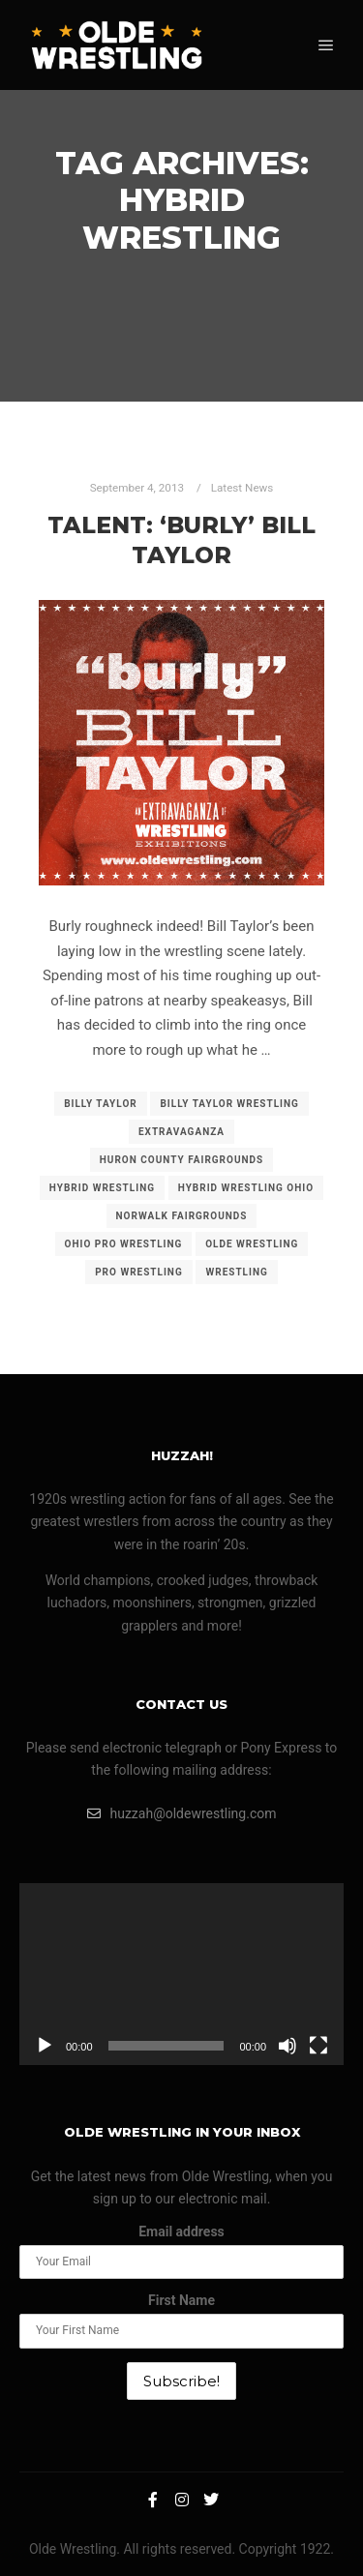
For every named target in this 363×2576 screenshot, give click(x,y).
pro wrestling (139, 1272)
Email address (181, 2231)
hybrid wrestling (102, 1188)
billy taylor (100, 1103)
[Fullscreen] (318, 2045)
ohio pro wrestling (124, 1244)
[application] (181, 1974)
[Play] (44, 2045)
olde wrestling (251, 1244)
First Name (181, 2300)
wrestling (236, 1272)
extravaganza (181, 1131)
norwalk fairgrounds (182, 1216)
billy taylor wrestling (229, 1103)
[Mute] (287, 2045)
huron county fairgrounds (181, 1159)
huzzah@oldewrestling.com (182, 1813)
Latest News (242, 487)
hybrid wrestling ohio (246, 1188)
